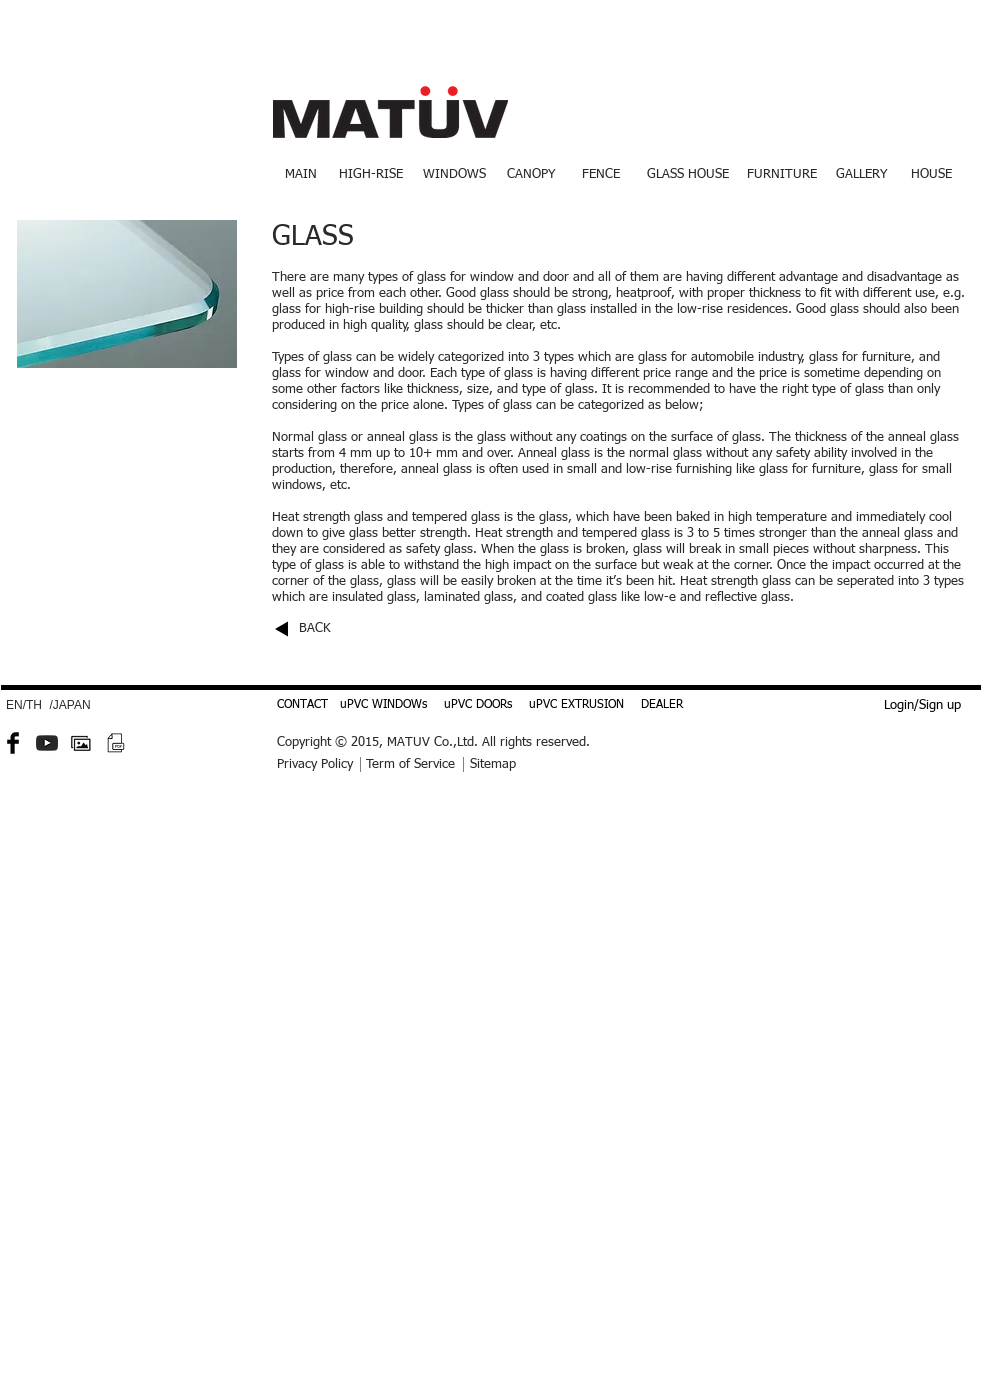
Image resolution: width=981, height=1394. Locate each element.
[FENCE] (601, 175)
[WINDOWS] (454, 175)
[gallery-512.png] (81, 743)
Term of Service (410, 764)
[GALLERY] (862, 175)
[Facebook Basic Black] (13, 743)
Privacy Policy (315, 764)
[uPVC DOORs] (478, 706)
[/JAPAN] (70, 706)
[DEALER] (662, 706)
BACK (315, 628)
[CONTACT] (302, 706)
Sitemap (493, 764)
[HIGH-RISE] (371, 175)
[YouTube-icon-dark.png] (47, 743)
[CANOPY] (531, 175)
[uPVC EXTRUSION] (576, 706)
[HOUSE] (932, 175)
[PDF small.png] (115, 743)
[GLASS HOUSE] (688, 175)
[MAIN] (301, 175)
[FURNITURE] (782, 175)
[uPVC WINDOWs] (384, 706)
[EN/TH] (24, 706)
